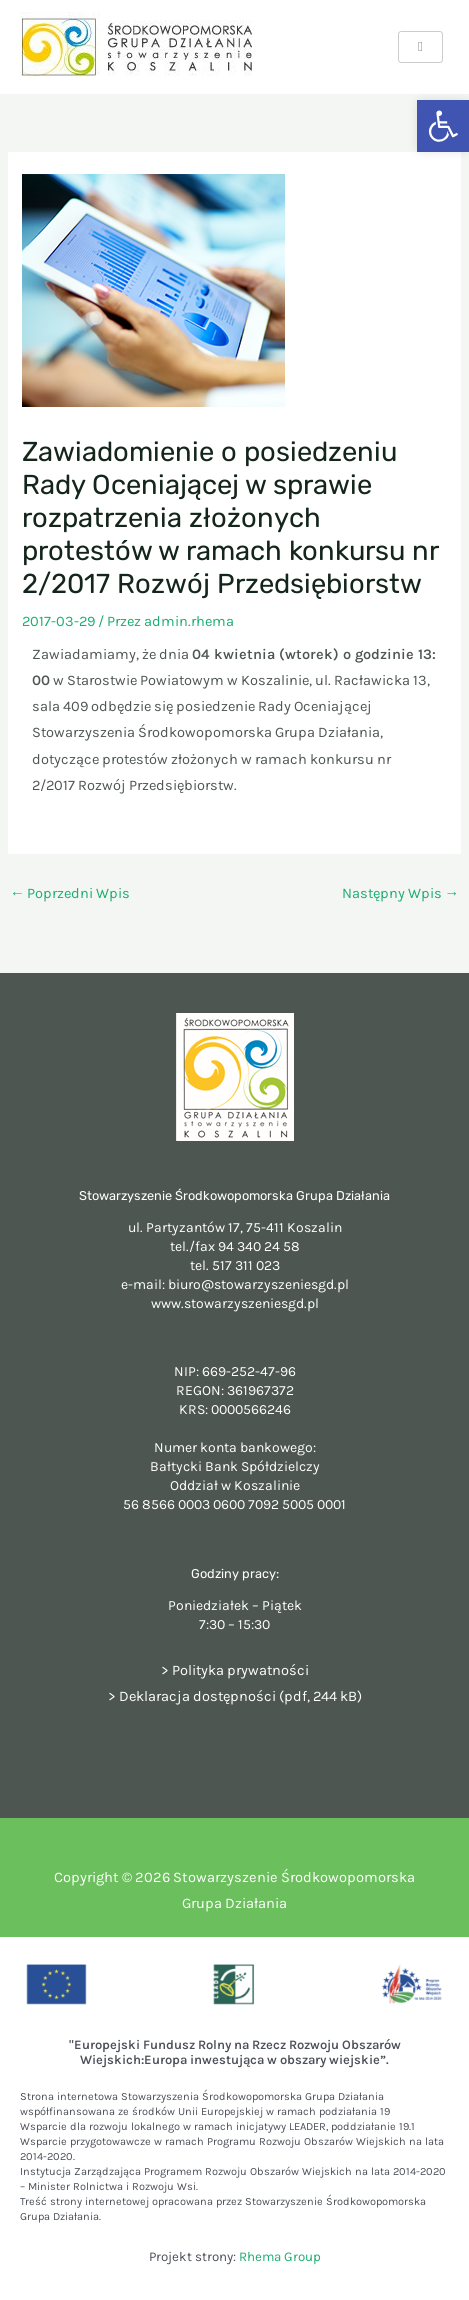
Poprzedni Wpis (70, 893)
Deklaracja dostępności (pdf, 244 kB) (240, 1696)
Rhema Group (280, 2256)
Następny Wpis (401, 893)
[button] (443, 126)
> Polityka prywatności (235, 1670)
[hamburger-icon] (420, 47)
